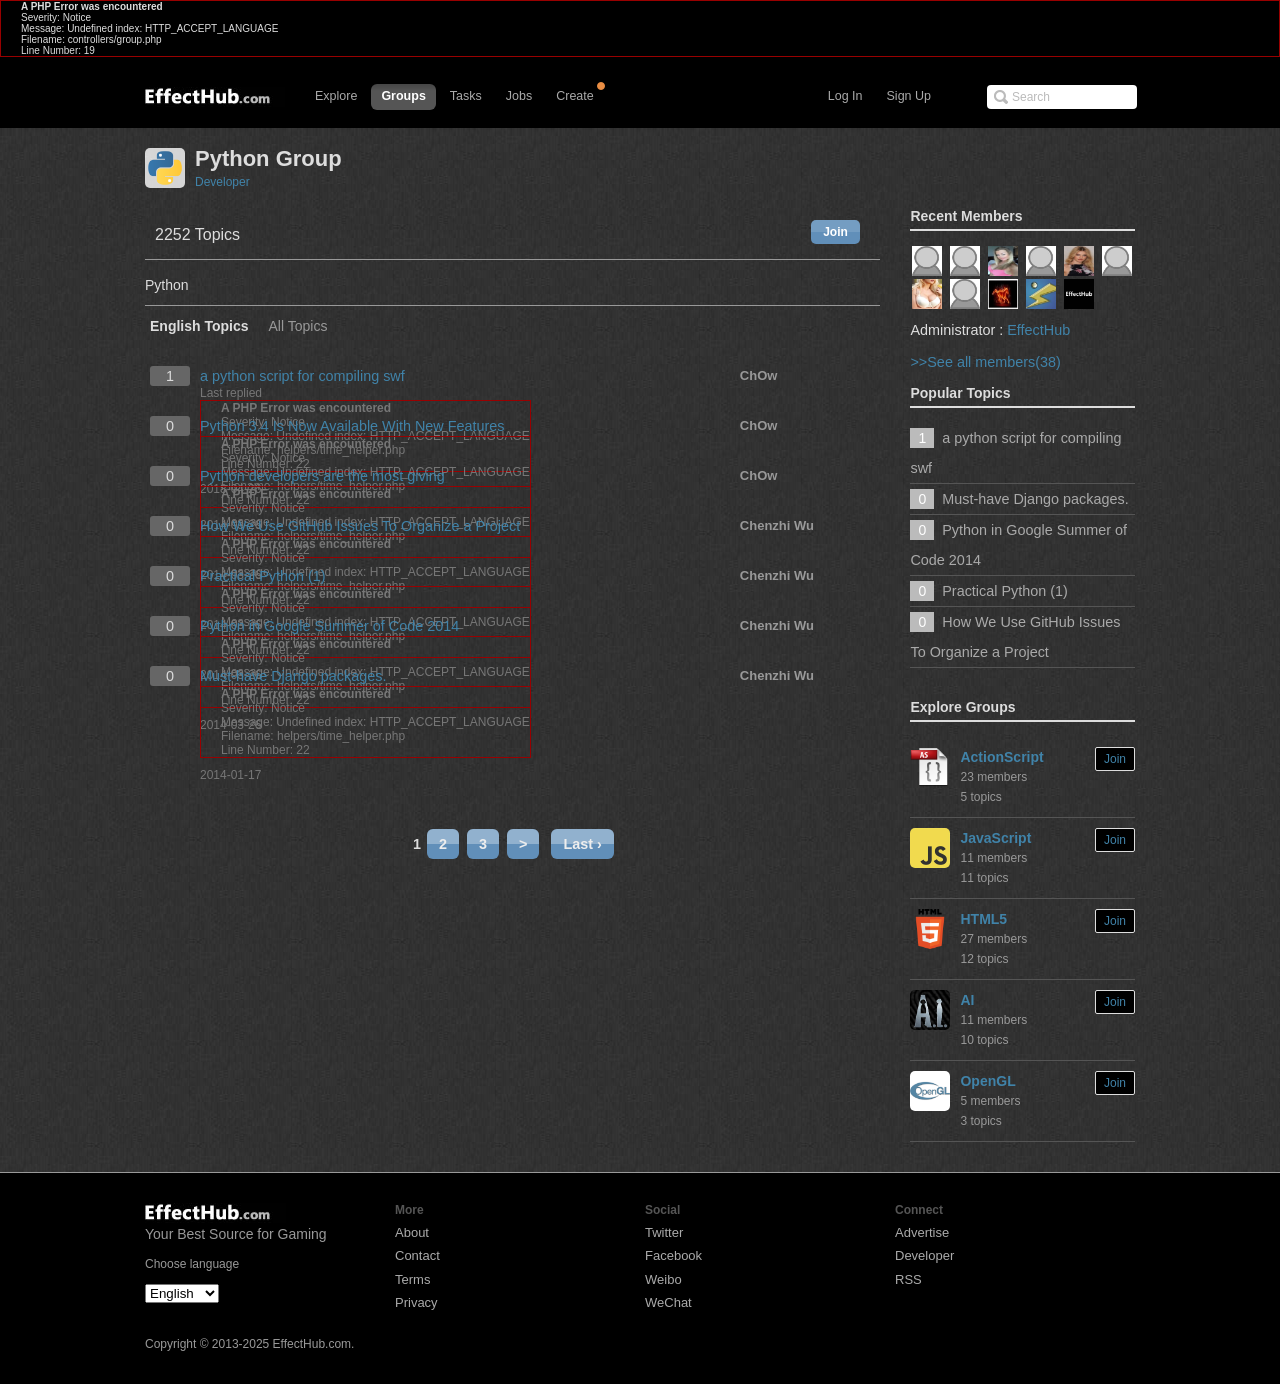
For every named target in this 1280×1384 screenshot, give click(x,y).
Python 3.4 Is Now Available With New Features (352, 426)
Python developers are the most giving (322, 476)
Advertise (922, 1232)
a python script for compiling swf (302, 376)
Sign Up (909, 96)
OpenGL (987, 1081)
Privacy (416, 1302)
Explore (336, 96)
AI (967, 1000)
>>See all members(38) (985, 362)
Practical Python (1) (263, 576)
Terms (412, 1279)
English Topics (199, 326)
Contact (417, 1255)
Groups (403, 96)
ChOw (759, 375)
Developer (222, 182)
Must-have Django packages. (293, 676)
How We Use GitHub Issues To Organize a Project (360, 526)
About (412, 1232)
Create (575, 96)
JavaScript (995, 838)
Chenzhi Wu (777, 525)
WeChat (668, 1302)
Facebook (673, 1255)
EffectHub (1038, 330)
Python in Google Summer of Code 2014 (329, 626)
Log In (845, 96)
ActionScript (1001, 757)
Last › (582, 844)
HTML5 (983, 919)
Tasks (466, 96)
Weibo (663, 1279)
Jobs (519, 96)
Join (835, 232)
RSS (908, 1279)
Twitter (664, 1232)
